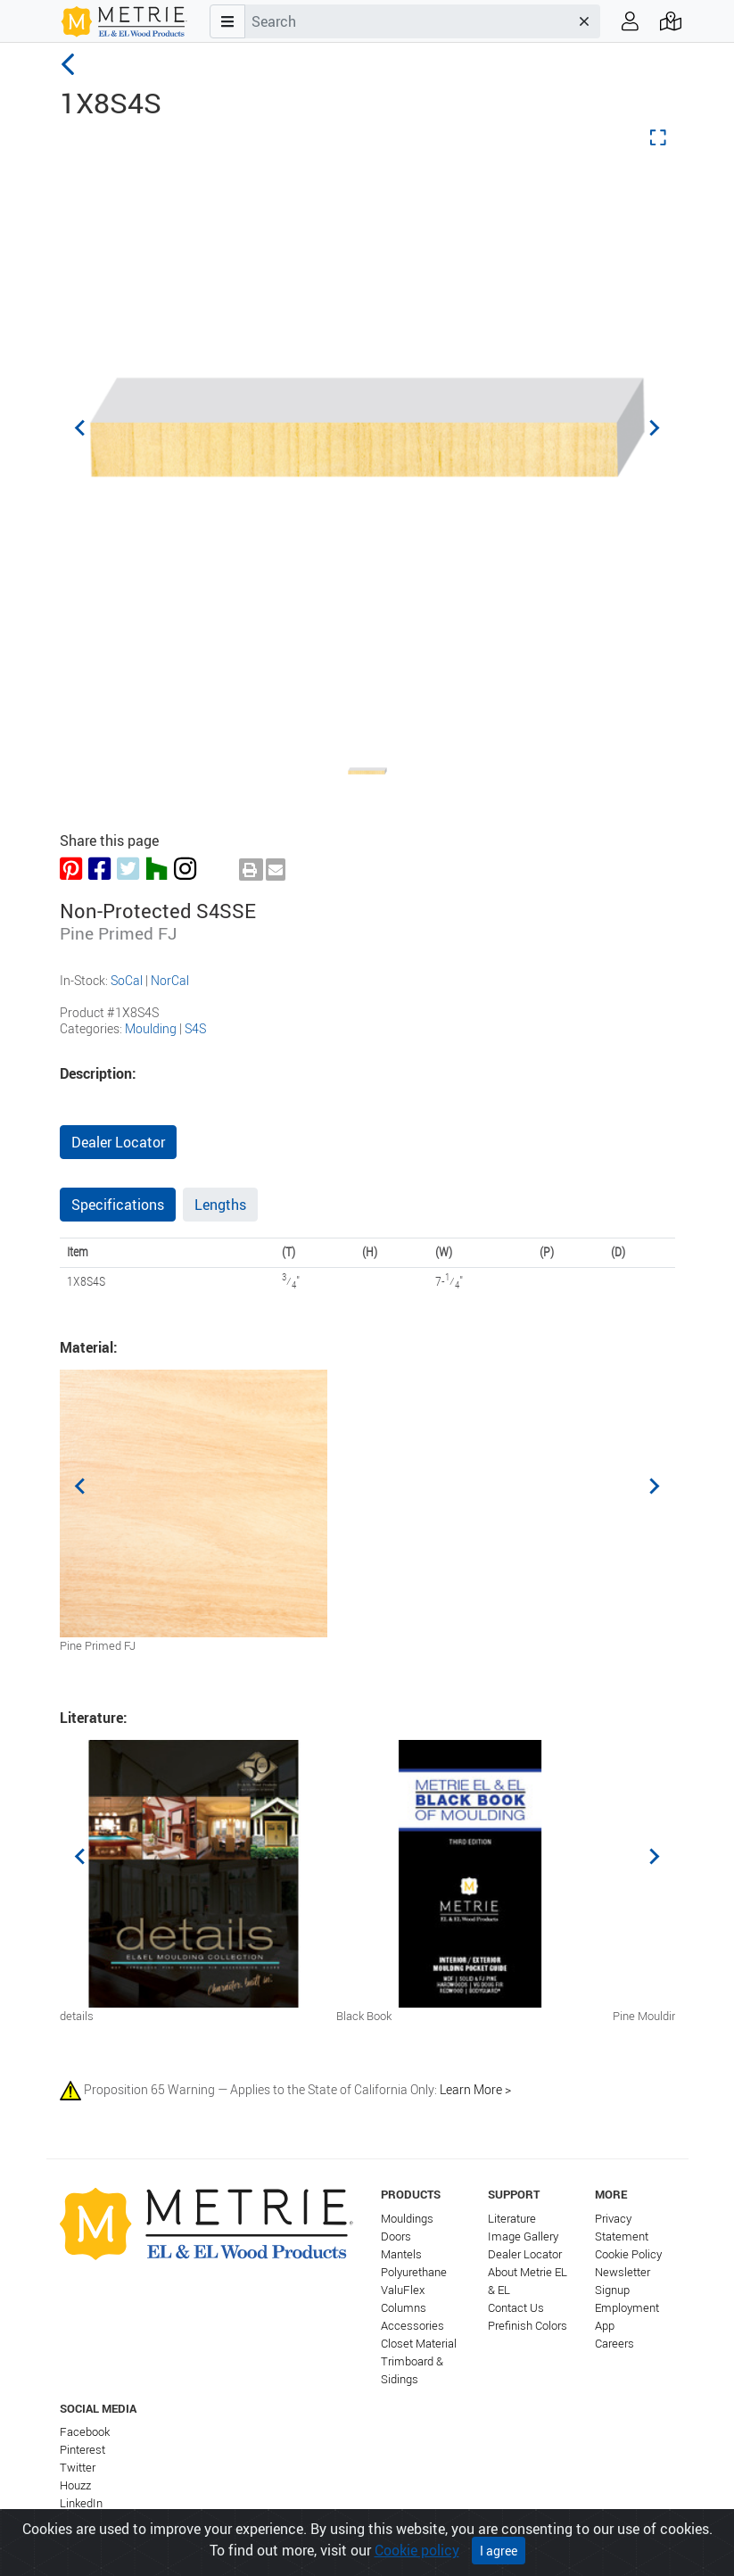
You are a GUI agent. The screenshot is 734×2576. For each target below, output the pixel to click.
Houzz (75, 2485)
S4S (195, 1028)
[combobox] (406, 21)
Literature (512, 2218)
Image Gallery (523, 2236)
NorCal (170, 980)
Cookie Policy (628, 2254)
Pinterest (82, 2449)
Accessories (412, 2325)
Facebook (85, 2431)
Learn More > (475, 2089)
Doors (396, 2236)
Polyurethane (414, 2272)
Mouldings (407, 2218)
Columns (403, 2307)
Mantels (401, 2254)
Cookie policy (417, 2550)
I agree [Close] (498, 2550)
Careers (614, 2343)
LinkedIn (81, 2503)
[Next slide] (653, 427)
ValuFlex (403, 2290)
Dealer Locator (118, 1142)
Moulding (151, 1028)
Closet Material (419, 2343)
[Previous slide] (81, 427)
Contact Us (516, 2307)
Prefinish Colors (527, 2325)
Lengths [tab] (220, 1204)
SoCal (127, 980)
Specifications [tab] (117, 1204)
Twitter (77, 2467)
